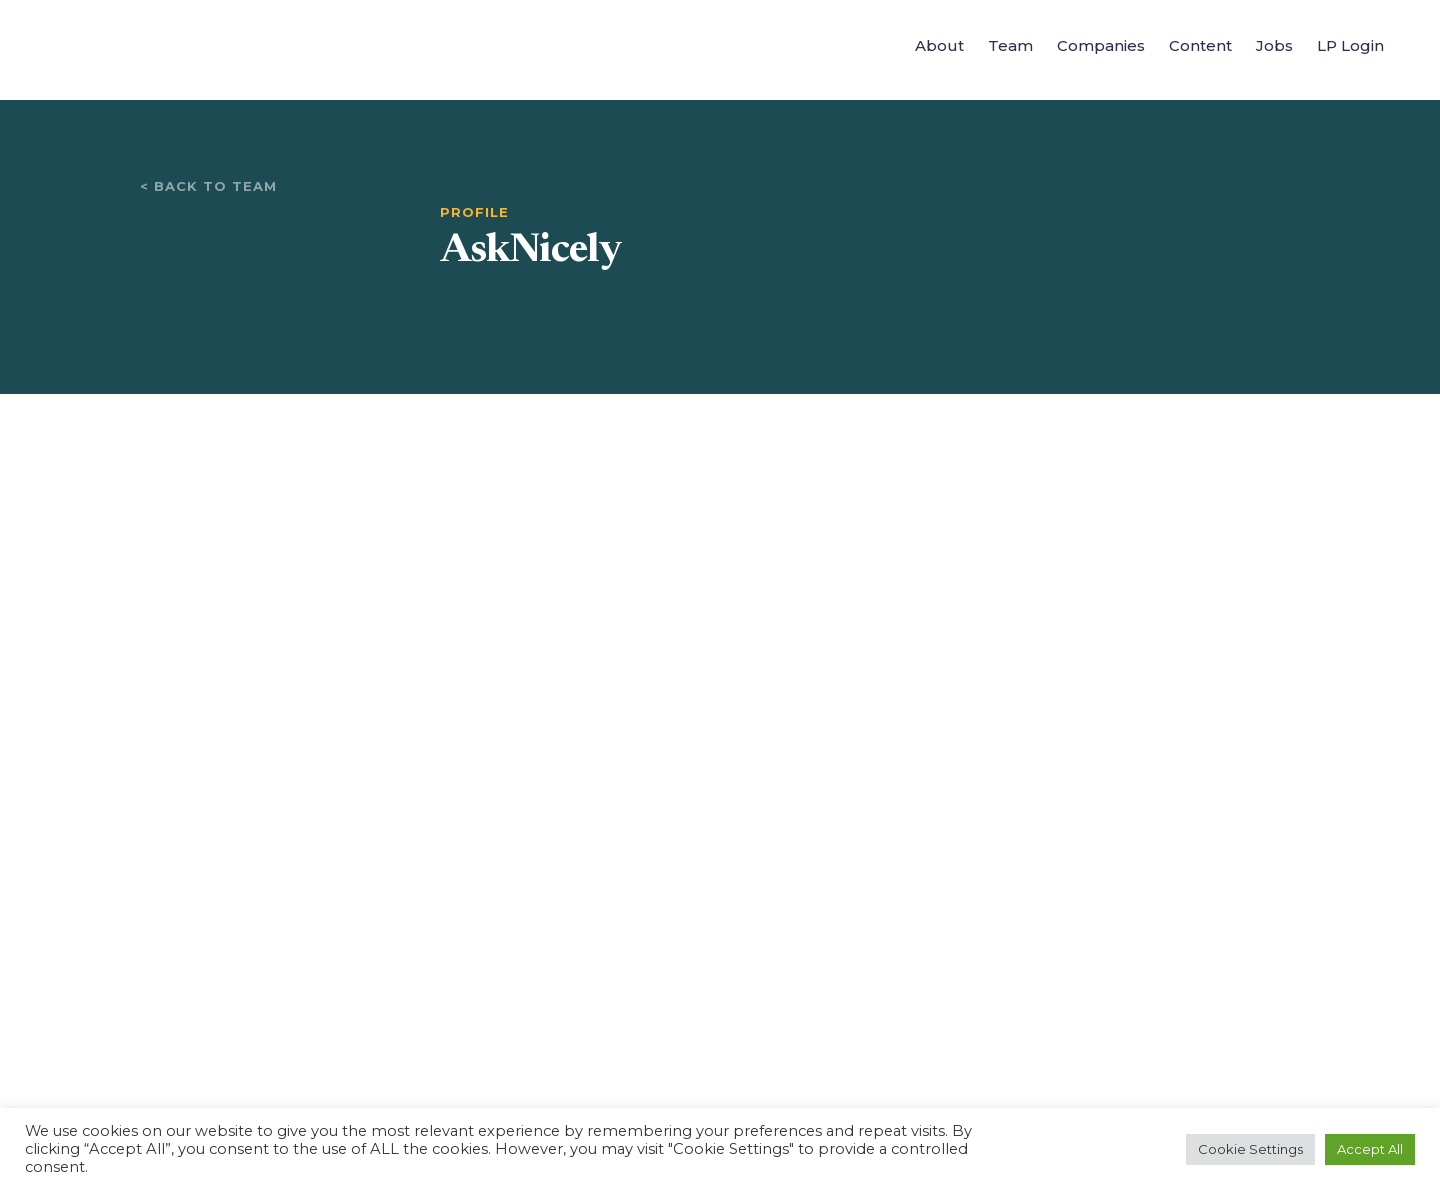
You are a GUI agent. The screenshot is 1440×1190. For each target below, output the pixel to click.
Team (1010, 45)
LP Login (1350, 45)
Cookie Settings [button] (1250, 1149)
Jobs (1274, 45)
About (939, 45)
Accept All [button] (1370, 1149)
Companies (1101, 45)
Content (1200, 45)
